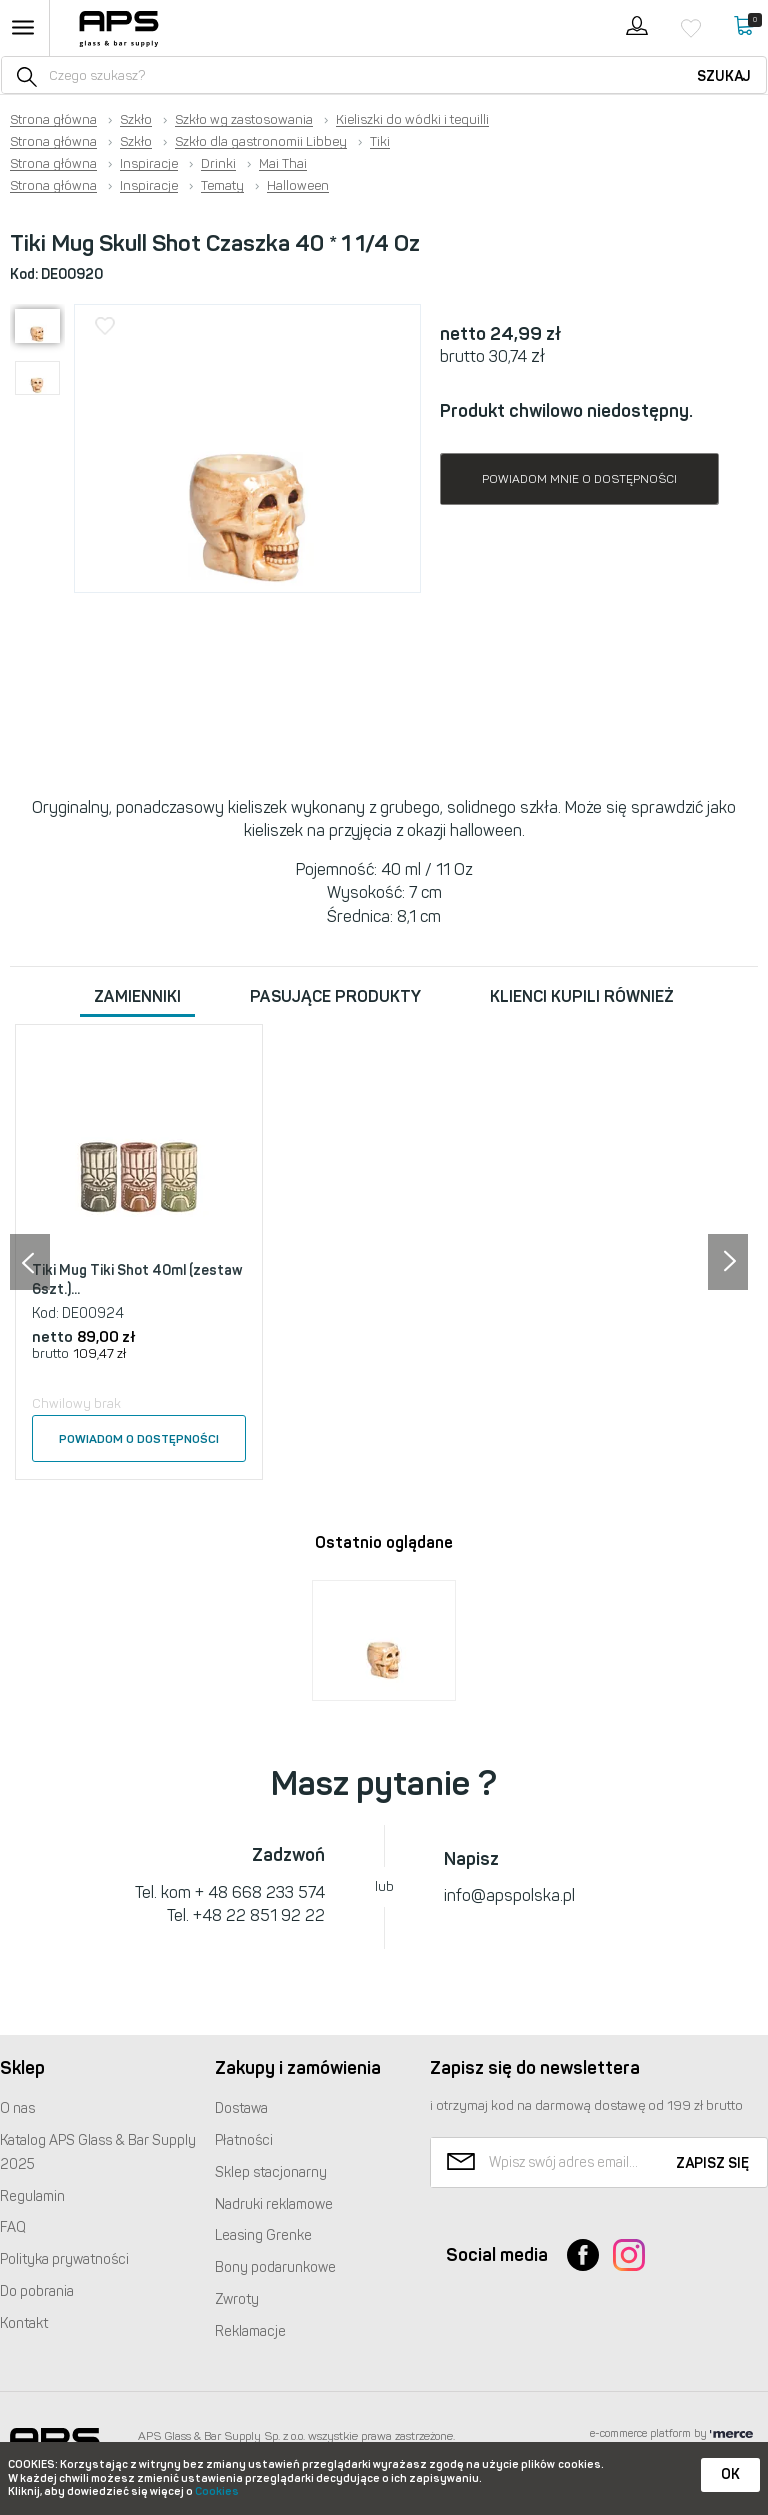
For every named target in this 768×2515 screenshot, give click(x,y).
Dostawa (241, 2108)
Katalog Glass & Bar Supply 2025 (98, 2152)
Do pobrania (37, 2291)
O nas (17, 2108)
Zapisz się (712, 2163)
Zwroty (237, 2299)
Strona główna (53, 120)
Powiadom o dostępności (139, 1439)
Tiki (380, 142)
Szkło (136, 120)
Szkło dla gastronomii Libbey (261, 142)
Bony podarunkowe (275, 2267)
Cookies (217, 2491)
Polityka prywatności (64, 2259)
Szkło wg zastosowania (244, 120)
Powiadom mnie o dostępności (579, 479)
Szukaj (724, 76)
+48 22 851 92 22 (259, 1915)
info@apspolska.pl (509, 1895)
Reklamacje (250, 2331)
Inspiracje (149, 164)
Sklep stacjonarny (271, 2172)
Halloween (298, 186)
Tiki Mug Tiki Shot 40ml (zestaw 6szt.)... (137, 1280)
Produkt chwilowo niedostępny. (566, 411)
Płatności (244, 2140)
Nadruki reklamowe (274, 2204)
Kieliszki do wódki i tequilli (412, 120)
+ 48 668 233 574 (260, 1892)
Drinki (218, 164)
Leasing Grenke (263, 2235)
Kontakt (24, 2323)
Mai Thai (283, 164)
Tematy (222, 186)
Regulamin (32, 2196)
